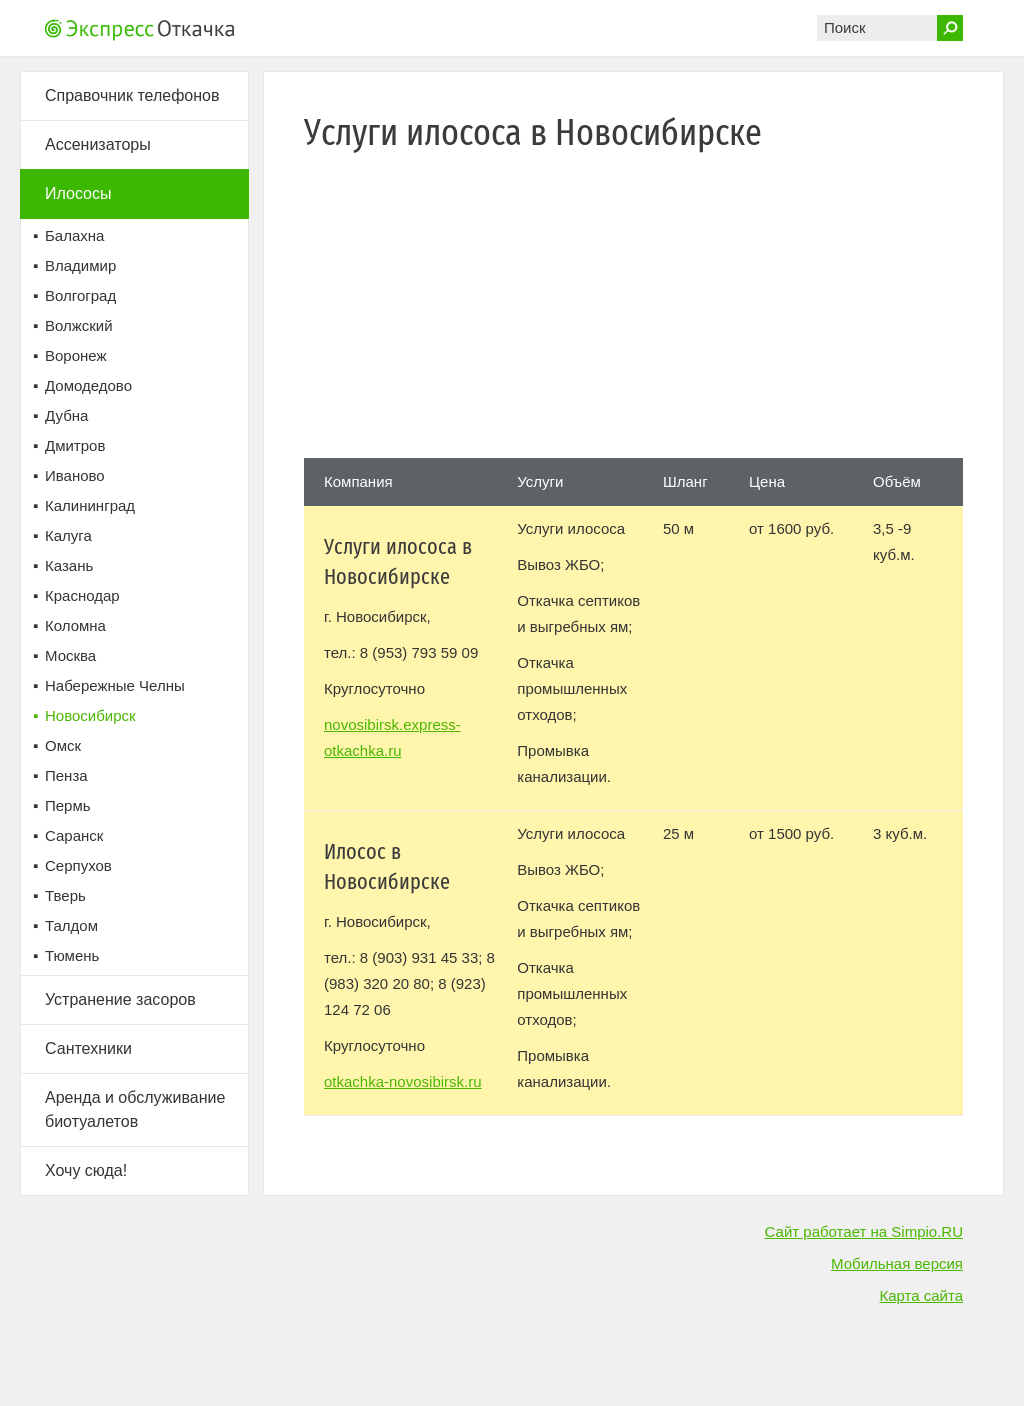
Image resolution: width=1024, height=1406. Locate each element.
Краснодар (82, 595)
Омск (63, 745)
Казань (69, 565)
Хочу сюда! (86, 1170)
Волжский (79, 325)
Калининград (90, 505)
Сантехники (88, 1048)
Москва (70, 655)
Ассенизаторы (98, 144)
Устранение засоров (120, 999)
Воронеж (76, 355)
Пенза (66, 775)
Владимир (80, 265)
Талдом (71, 925)
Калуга (68, 535)
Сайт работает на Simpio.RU (864, 1231)
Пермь (68, 805)
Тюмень (72, 955)
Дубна (66, 415)
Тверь (65, 895)
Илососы (78, 193)
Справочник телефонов (132, 95)
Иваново (75, 475)
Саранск (74, 835)
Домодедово (88, 385)
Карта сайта (921, 1295)
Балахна (74, 235)
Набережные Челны (115, 685)
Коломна (75, 625)
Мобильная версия (897, 1263)
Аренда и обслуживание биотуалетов (135, 1109)
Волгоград (80, 295)
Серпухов (78, 865)
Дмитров (75, 445)
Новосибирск (90, 715)
